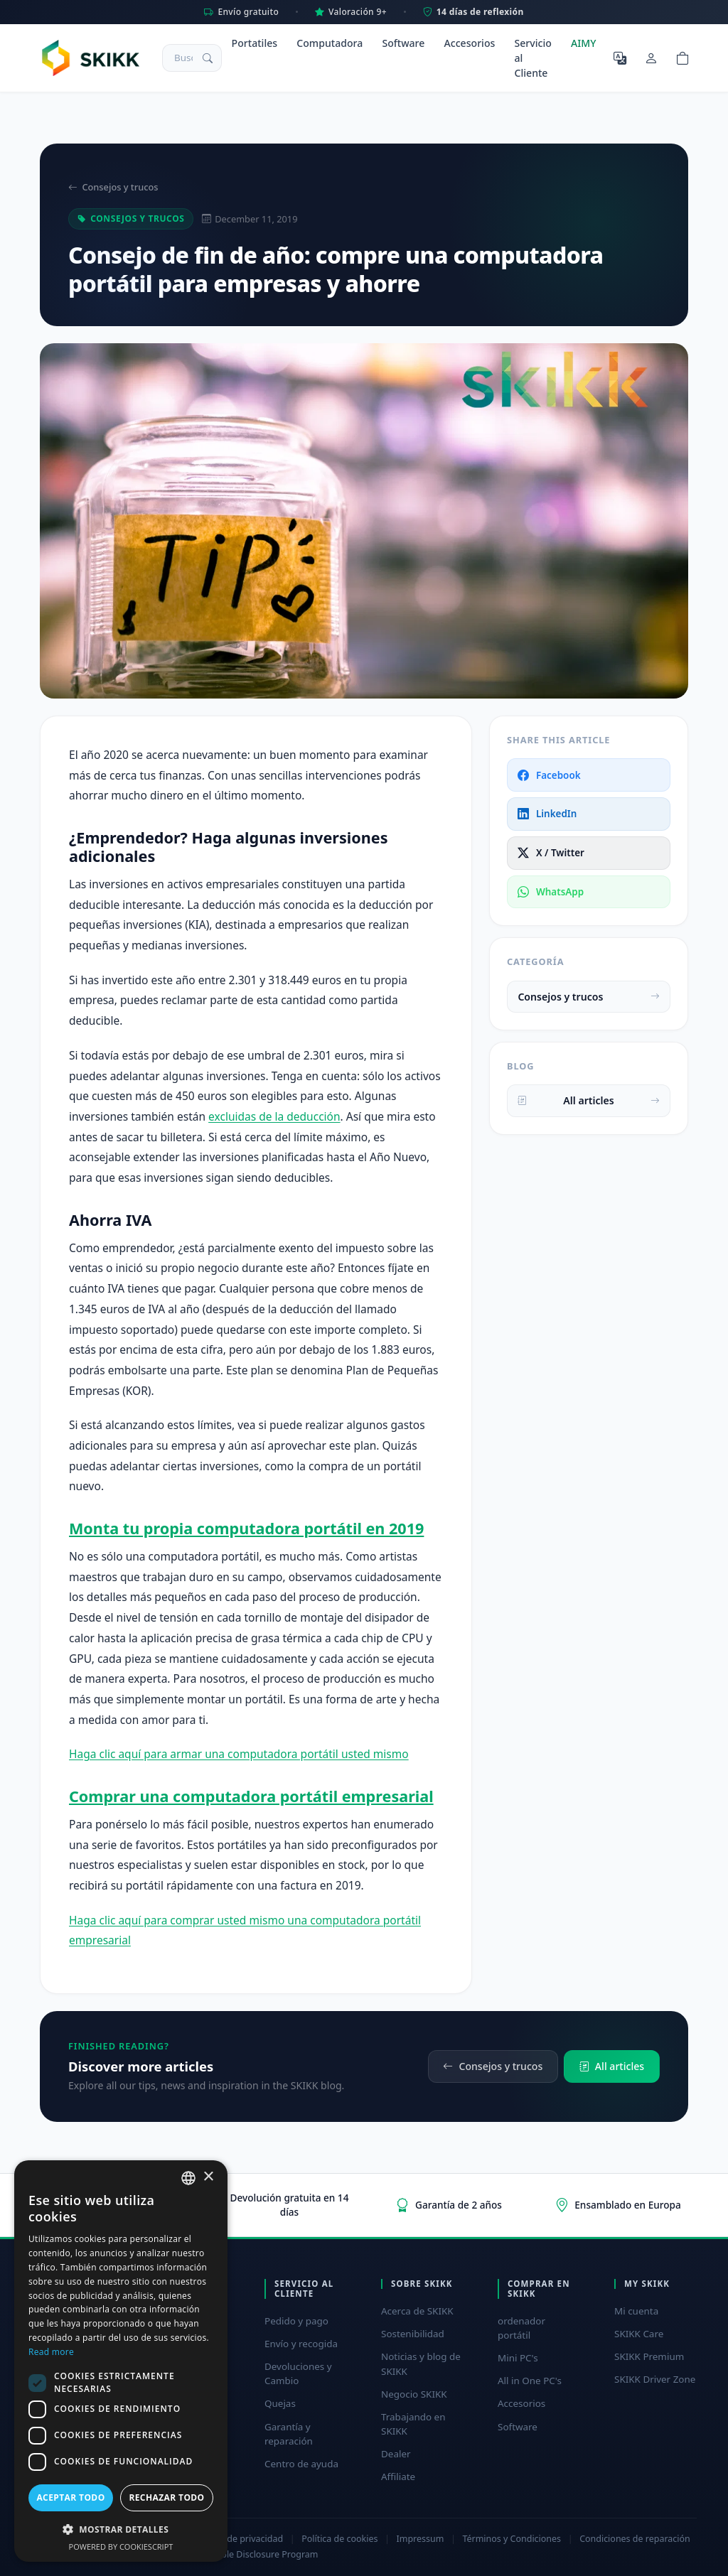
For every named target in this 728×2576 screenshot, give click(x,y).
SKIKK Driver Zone (654, 2379)
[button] (120, 2529)
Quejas (280, 2403)
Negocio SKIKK (414, 2394)
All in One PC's (530, 2380)
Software (403, 43)
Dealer (396, 2453)
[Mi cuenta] (651, 58)
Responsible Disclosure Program (250, 2554)
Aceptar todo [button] (70, 2497)
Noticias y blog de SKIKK (421, 2363)
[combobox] (188, 2178)
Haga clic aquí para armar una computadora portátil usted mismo (239, 1754)
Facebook (549, 775)
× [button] (208, 2177)
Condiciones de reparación (634, 2539)
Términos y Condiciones (511, 2539)
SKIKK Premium (649, 2356)
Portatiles (255, 43)
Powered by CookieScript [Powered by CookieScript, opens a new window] (121, 2546)
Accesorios (470, 43)
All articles (588, 1100)
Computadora (329, 43)
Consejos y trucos (113, 187)
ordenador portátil (521, 2327)
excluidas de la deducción (274, 1116)
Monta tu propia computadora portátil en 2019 (246, 1528)
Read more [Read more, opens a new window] (51, 2352)
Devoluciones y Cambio (298, 2373)
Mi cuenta (636, 2311)
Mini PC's (518, 2357)
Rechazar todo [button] (166, 2497)
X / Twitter (551, 852)
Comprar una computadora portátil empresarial (251, 1796)
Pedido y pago (296, 2320)
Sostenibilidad (412, 2333)
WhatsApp (551, 891)
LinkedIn (547, 813)
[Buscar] (207, 57)
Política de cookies (339, 2539)
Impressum (420, 2539)
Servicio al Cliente (533, 58)
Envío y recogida (301, 2343)
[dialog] (121, 2361)
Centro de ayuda (301, 2463)
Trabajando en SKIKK (413, 2423)
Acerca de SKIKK (417, 2311)
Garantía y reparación (288, 2433)
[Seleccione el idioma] (620, 58)
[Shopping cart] (682, 58)
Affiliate (398, 2476)
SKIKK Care (638, 2333)
